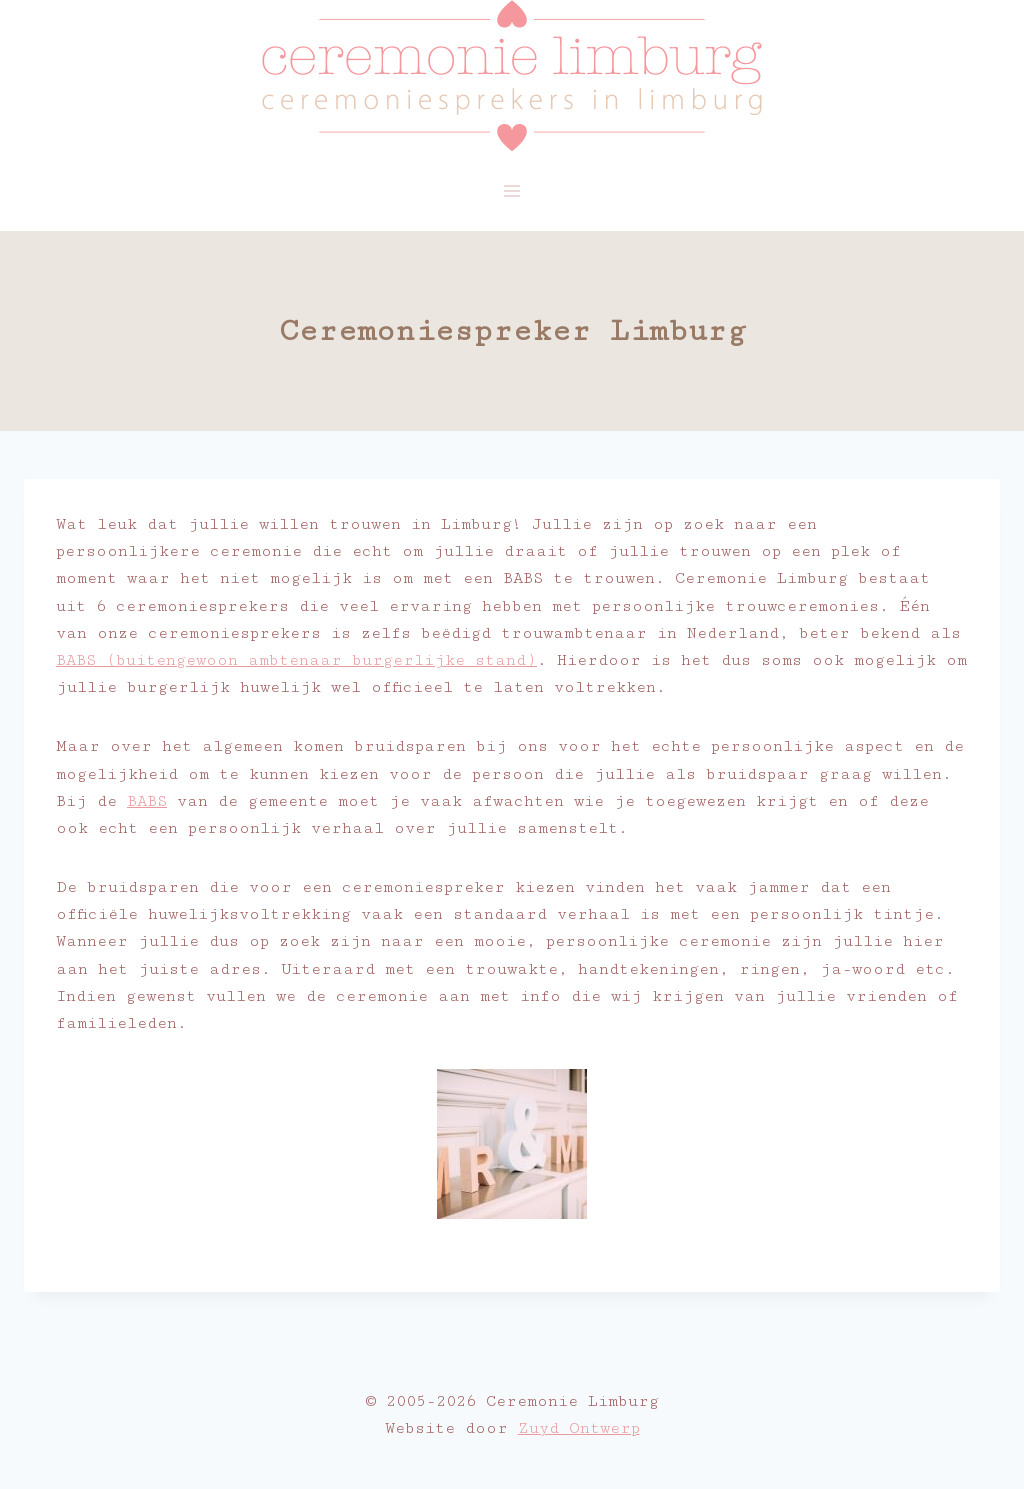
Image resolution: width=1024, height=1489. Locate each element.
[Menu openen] (512, 190)
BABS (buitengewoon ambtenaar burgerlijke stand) (296, 660)
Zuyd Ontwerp (579, 1428)
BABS (147, 801)
